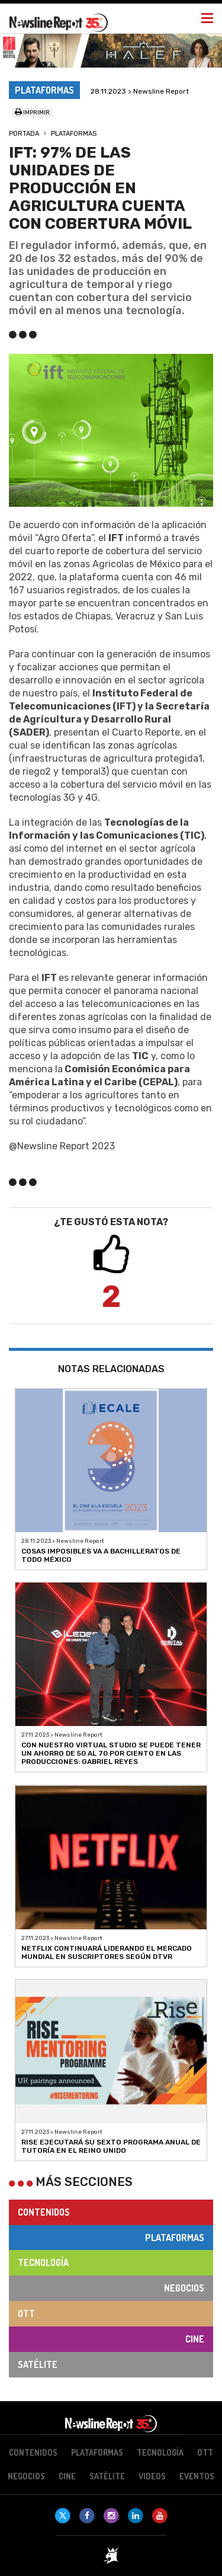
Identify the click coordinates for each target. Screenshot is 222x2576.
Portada (24, 134)
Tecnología (43, 2262)
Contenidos (44, 2212)
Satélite (37, 2364)
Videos (152, 2476)
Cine (194, 2339)
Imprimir (32, 112)
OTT (26, 2313)
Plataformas (73, 134)
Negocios (184, 2288)
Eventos (196, 2476)
